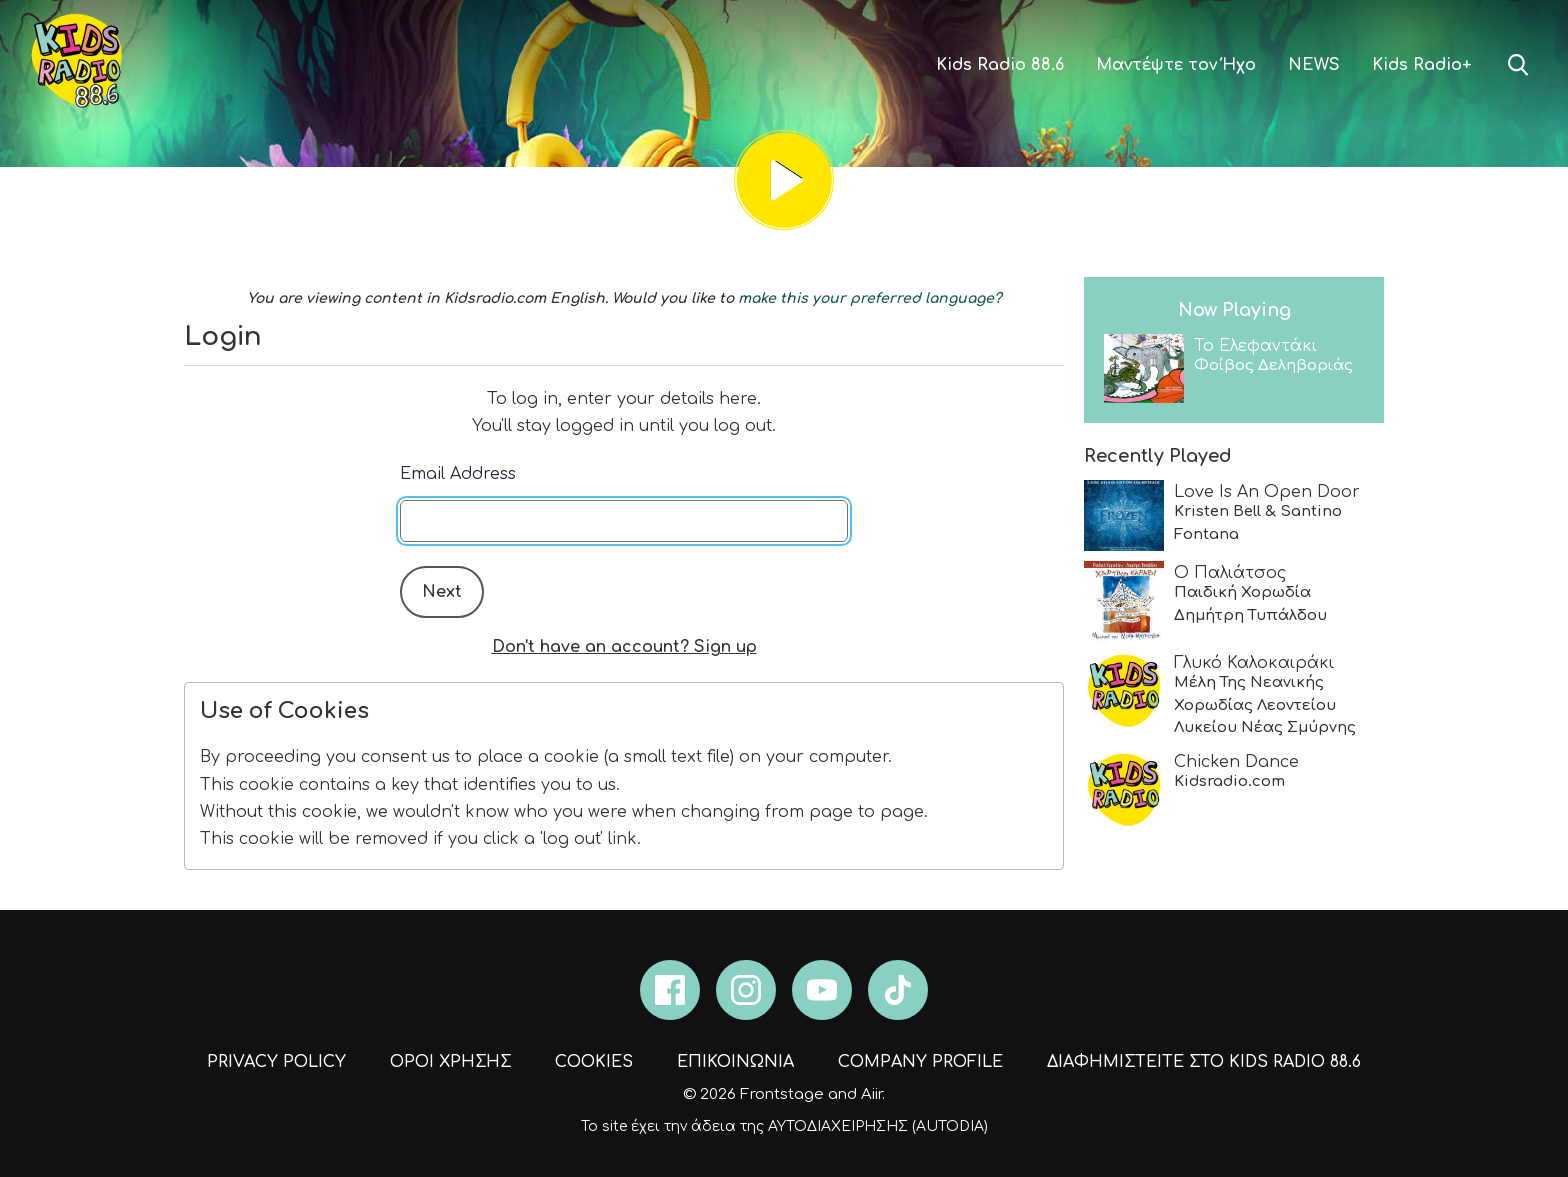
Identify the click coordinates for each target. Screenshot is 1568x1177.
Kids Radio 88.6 (1000, 65)
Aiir (871, 1094)
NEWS (1314, 65)
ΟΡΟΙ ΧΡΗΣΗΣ (450, 1062)
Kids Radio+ (1422, 65)
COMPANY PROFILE (920, 1062)
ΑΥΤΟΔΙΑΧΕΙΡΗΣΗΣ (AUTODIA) (878, 1126)
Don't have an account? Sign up (624, 647)
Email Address (458, 474)
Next (442, 592)
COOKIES (594, 1062)
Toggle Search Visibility (1518, 65)
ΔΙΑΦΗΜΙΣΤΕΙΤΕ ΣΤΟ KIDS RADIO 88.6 (1204, 1062)
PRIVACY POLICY (276, 1062)
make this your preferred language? (870, 298)
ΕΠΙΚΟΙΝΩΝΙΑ (735, 1062)
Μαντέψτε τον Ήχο (1176, 65)
